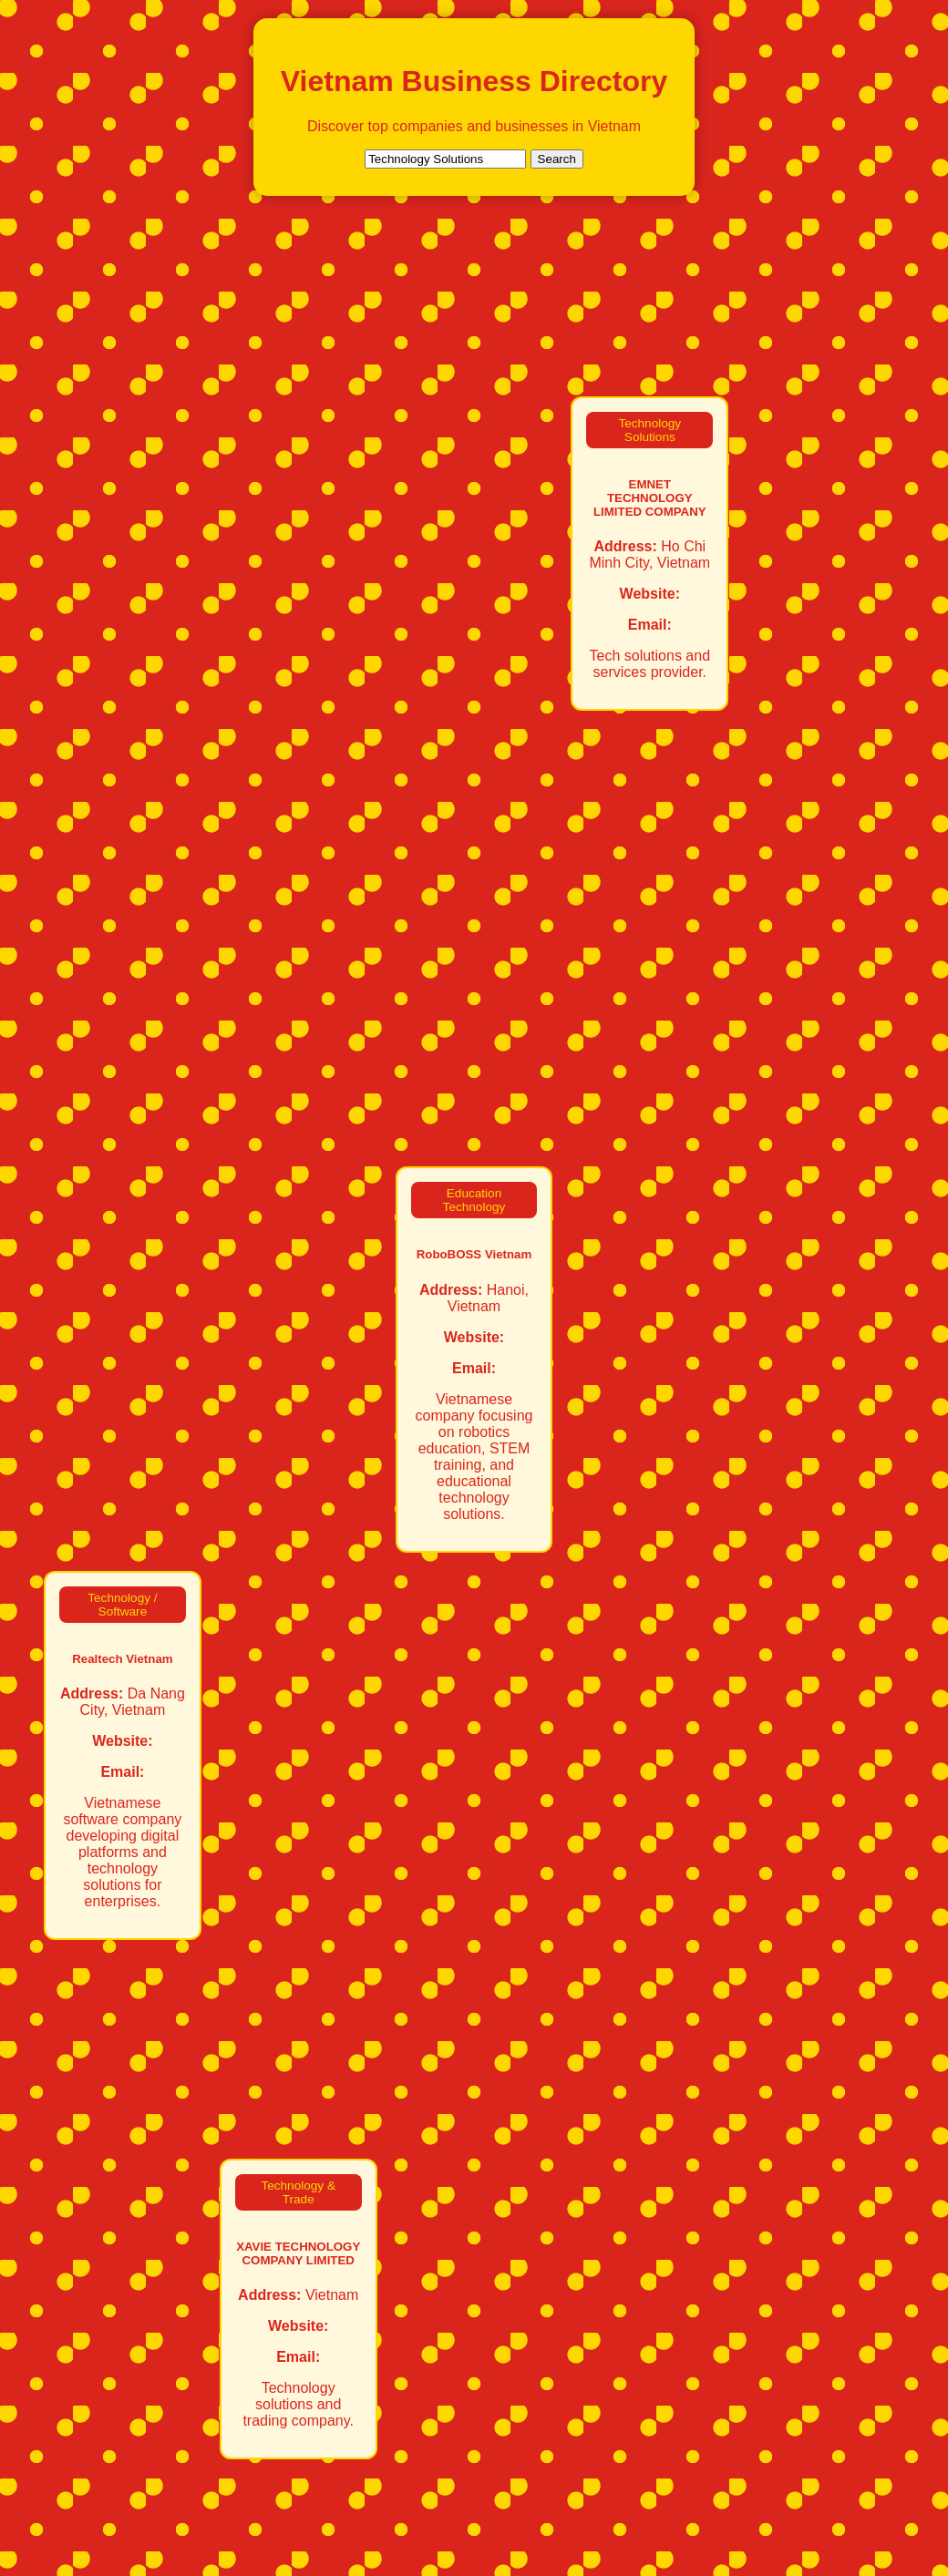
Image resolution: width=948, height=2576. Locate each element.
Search (557, 159)
